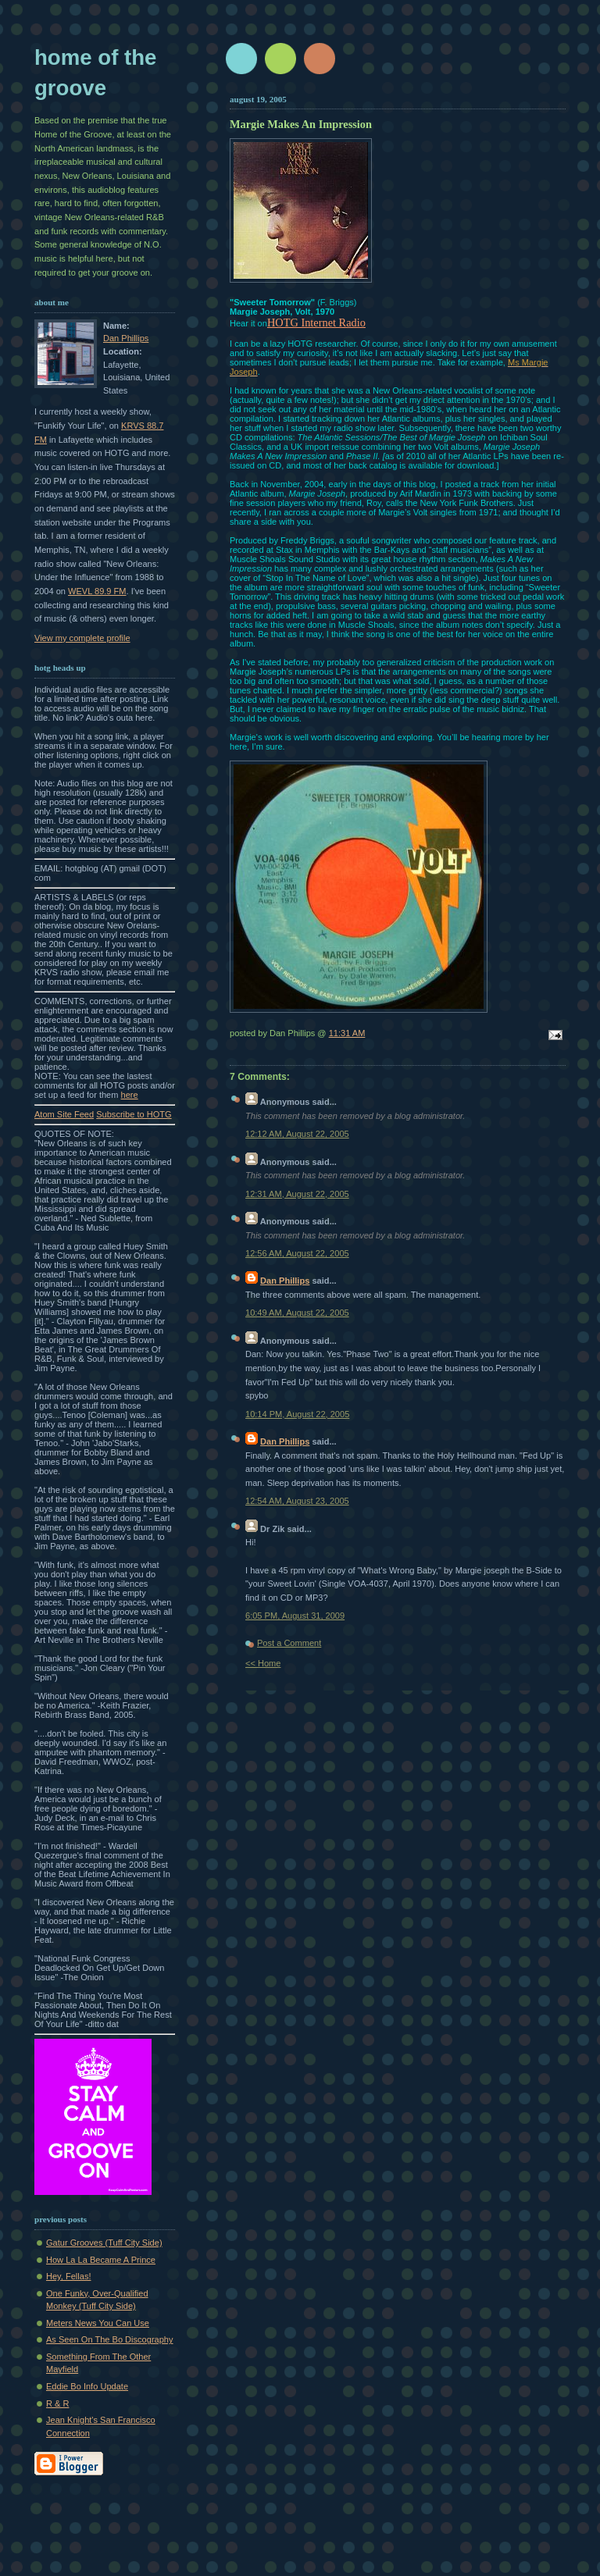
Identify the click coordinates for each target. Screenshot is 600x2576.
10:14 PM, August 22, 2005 (297, 1414)
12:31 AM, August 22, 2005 (297, 1194)
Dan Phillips (125, 338)
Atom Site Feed (64, 1114)
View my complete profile (82, 638)
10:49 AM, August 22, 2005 (297, 1312)
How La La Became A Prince (100, 2259)
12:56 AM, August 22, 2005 (297, 1253)
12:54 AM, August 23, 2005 (297, 1500)
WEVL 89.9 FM (97, 591)
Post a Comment (289, 1643)
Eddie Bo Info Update (87, 2386)
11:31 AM (347, 1033)
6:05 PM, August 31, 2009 (295, 1615)
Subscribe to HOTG (133, 1114)
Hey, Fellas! (68, 2276)
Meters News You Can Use (97, 2323)
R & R (57, 2403)
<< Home (262, 1663)
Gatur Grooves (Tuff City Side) (104, 2242)
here (129, 1094)
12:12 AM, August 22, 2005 (297, 1133)
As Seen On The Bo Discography (109, 2339)
